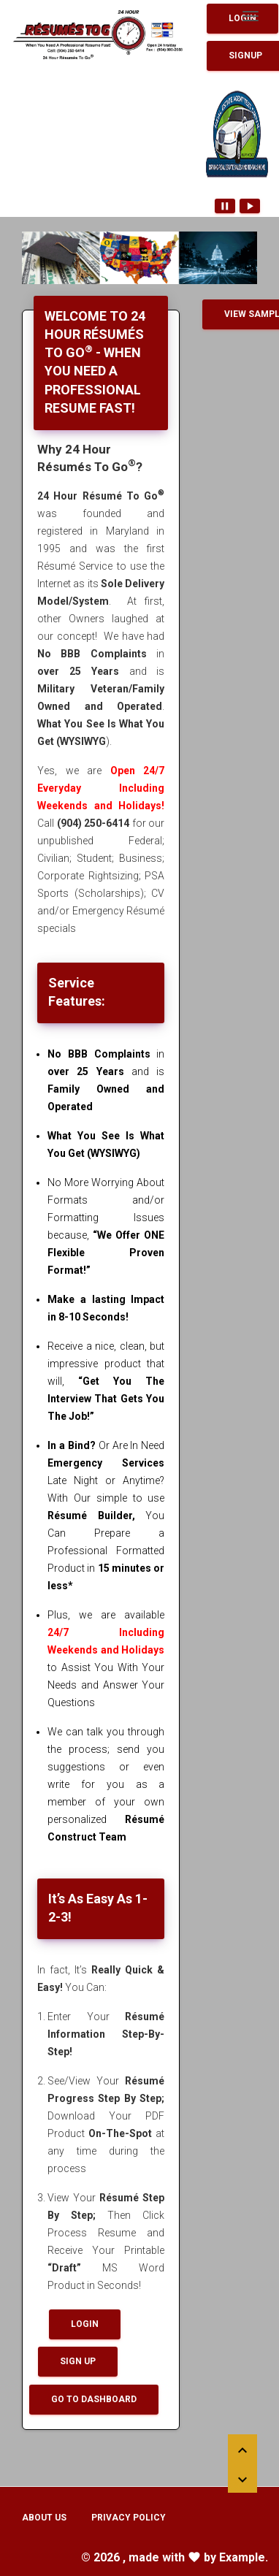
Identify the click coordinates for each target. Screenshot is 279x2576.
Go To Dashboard (94, 2399)
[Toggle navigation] (250, 16)
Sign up (78, 2361)
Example (242, 2557)
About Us (44, 2517)
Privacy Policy (128, 2517)
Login (85, 2324)
